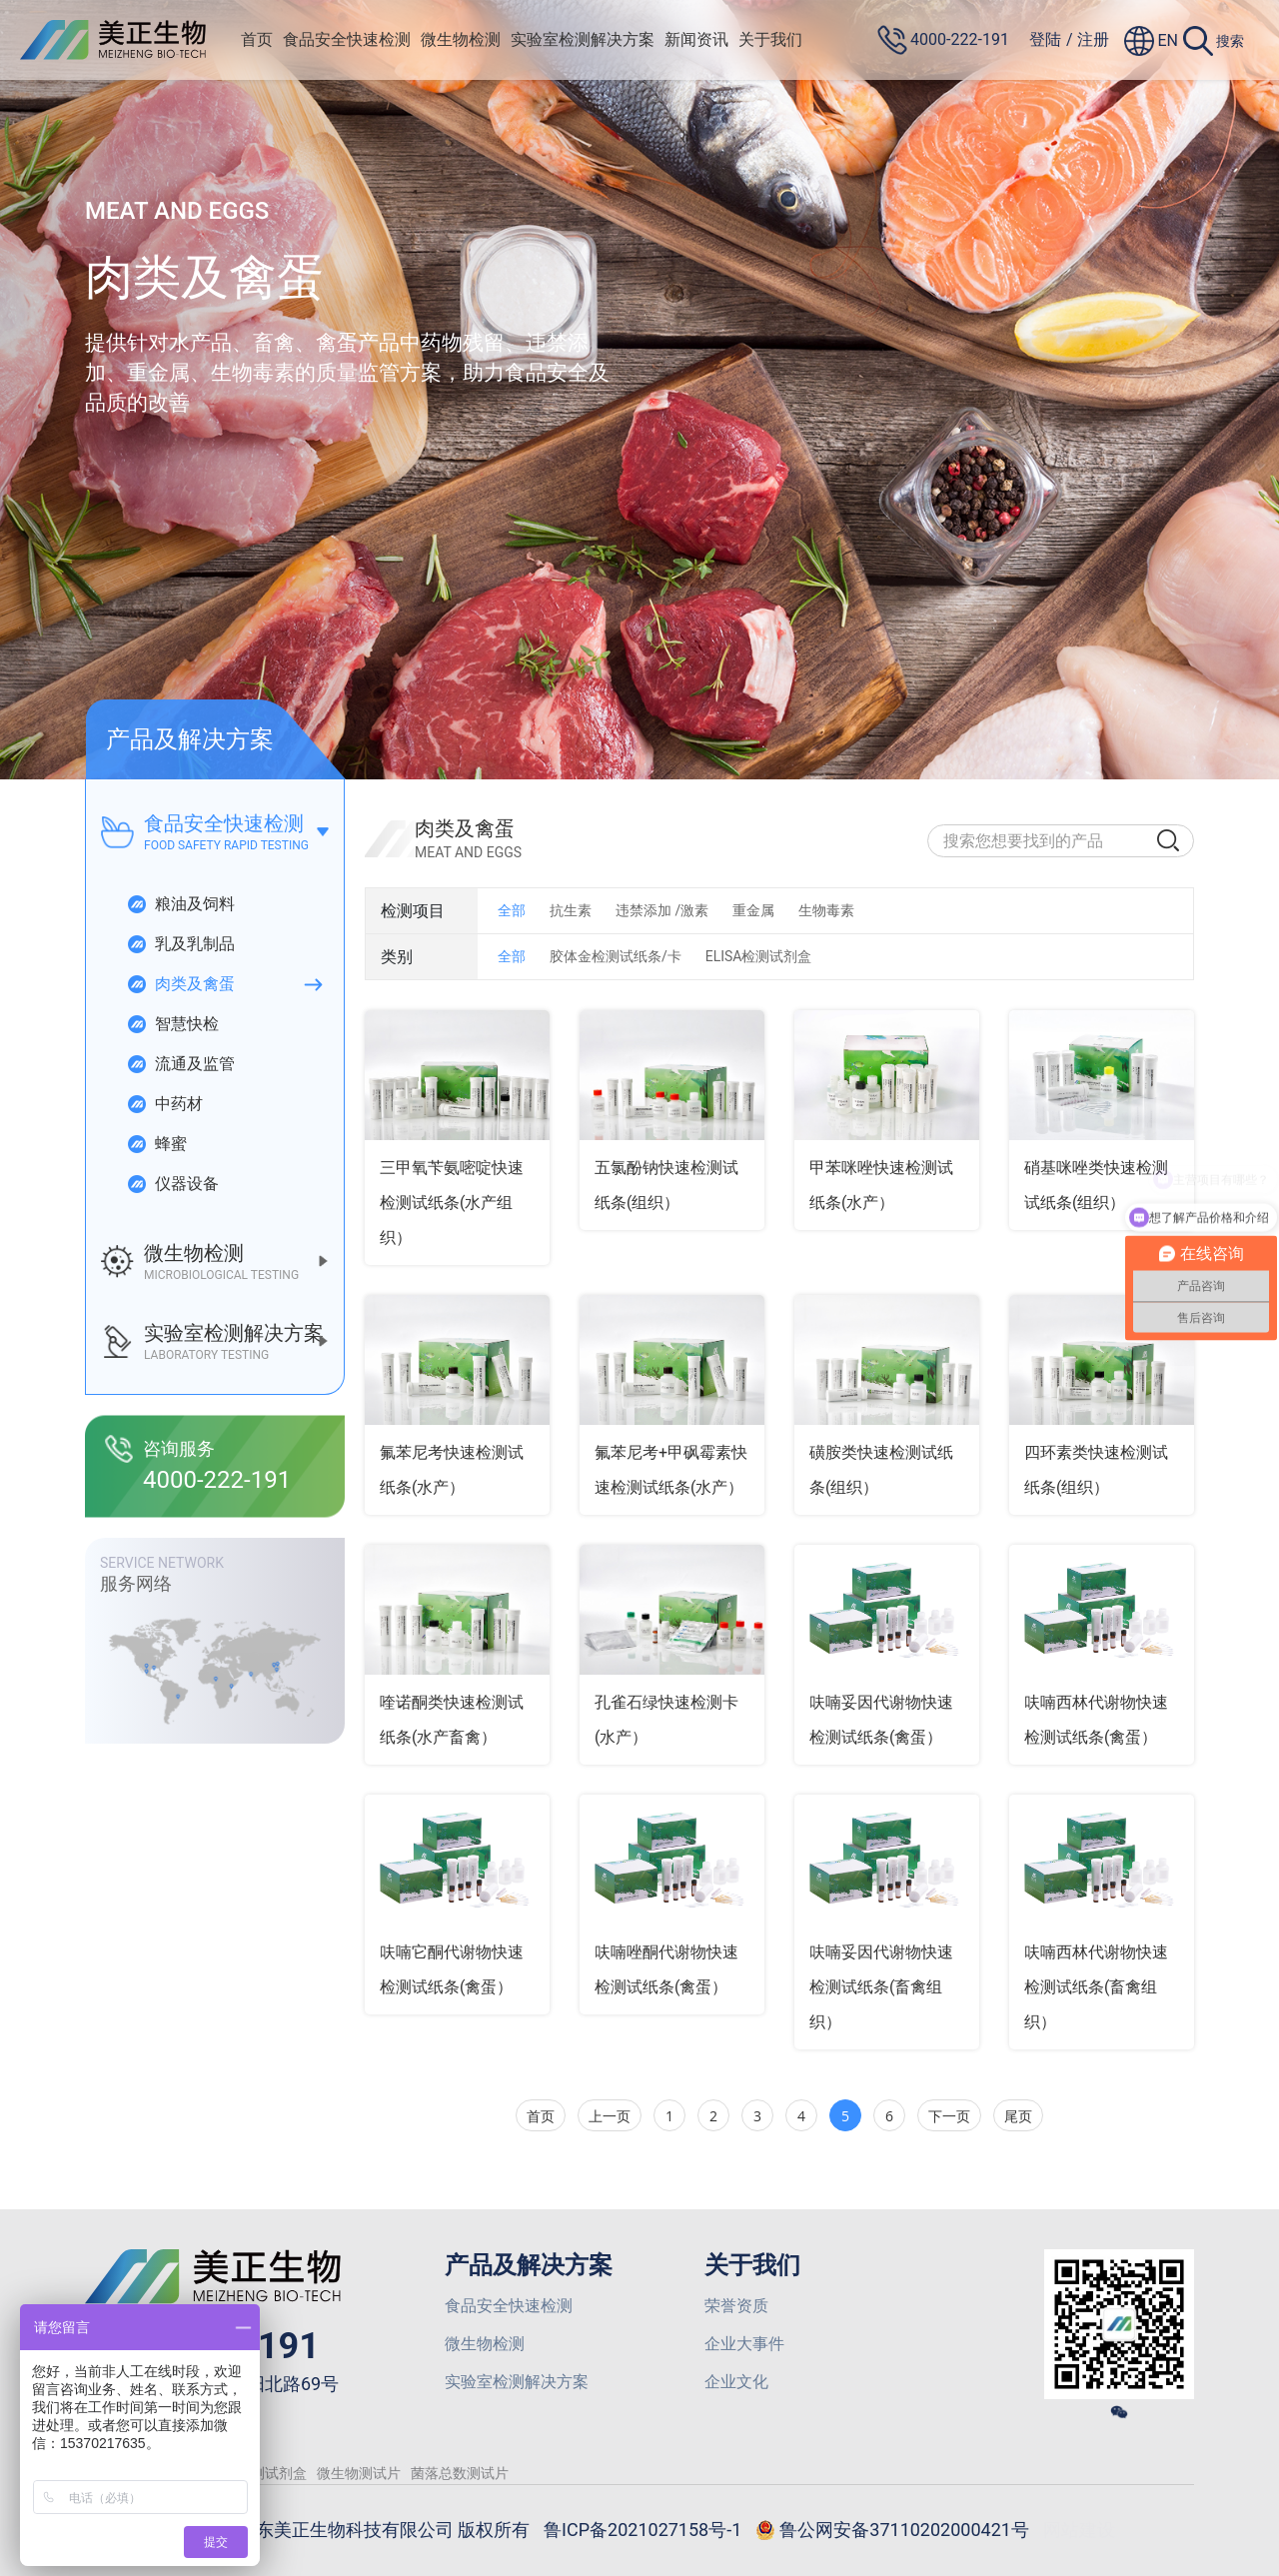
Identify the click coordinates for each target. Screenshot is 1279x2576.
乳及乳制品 (180, 944)
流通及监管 (180, 1064)
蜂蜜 (156, 1144)
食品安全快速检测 (347, 39)
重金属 (753, 910)
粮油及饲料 (180, 904)
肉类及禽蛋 (180, 984)
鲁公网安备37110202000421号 (892, 2531)
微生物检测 (461, 39)
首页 (257, 39)
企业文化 (736, 2381)
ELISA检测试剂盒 (758, 956)
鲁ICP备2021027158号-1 (642, 2529)
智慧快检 (172, 1024)
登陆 (1045, 39)
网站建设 (1079, 2529)
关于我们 (770, 39)
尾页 (1018, 2115)
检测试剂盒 (272, 2473)
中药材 (164, 1104)
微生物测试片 (359, 2473)
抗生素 (571, 910)
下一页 (949, 2115)
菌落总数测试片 (460, 2473)
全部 (512, 910)
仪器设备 (172, 1184)
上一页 (610, 2115)
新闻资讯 (696, 39)
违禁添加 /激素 (662, 910)
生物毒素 (826, 910)
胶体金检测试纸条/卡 (615, 956)
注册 (1093, 39)
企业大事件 (744, 2343)
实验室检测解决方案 (582, 39)
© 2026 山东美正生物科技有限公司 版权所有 (352, 2529)
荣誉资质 (736, 2305)
